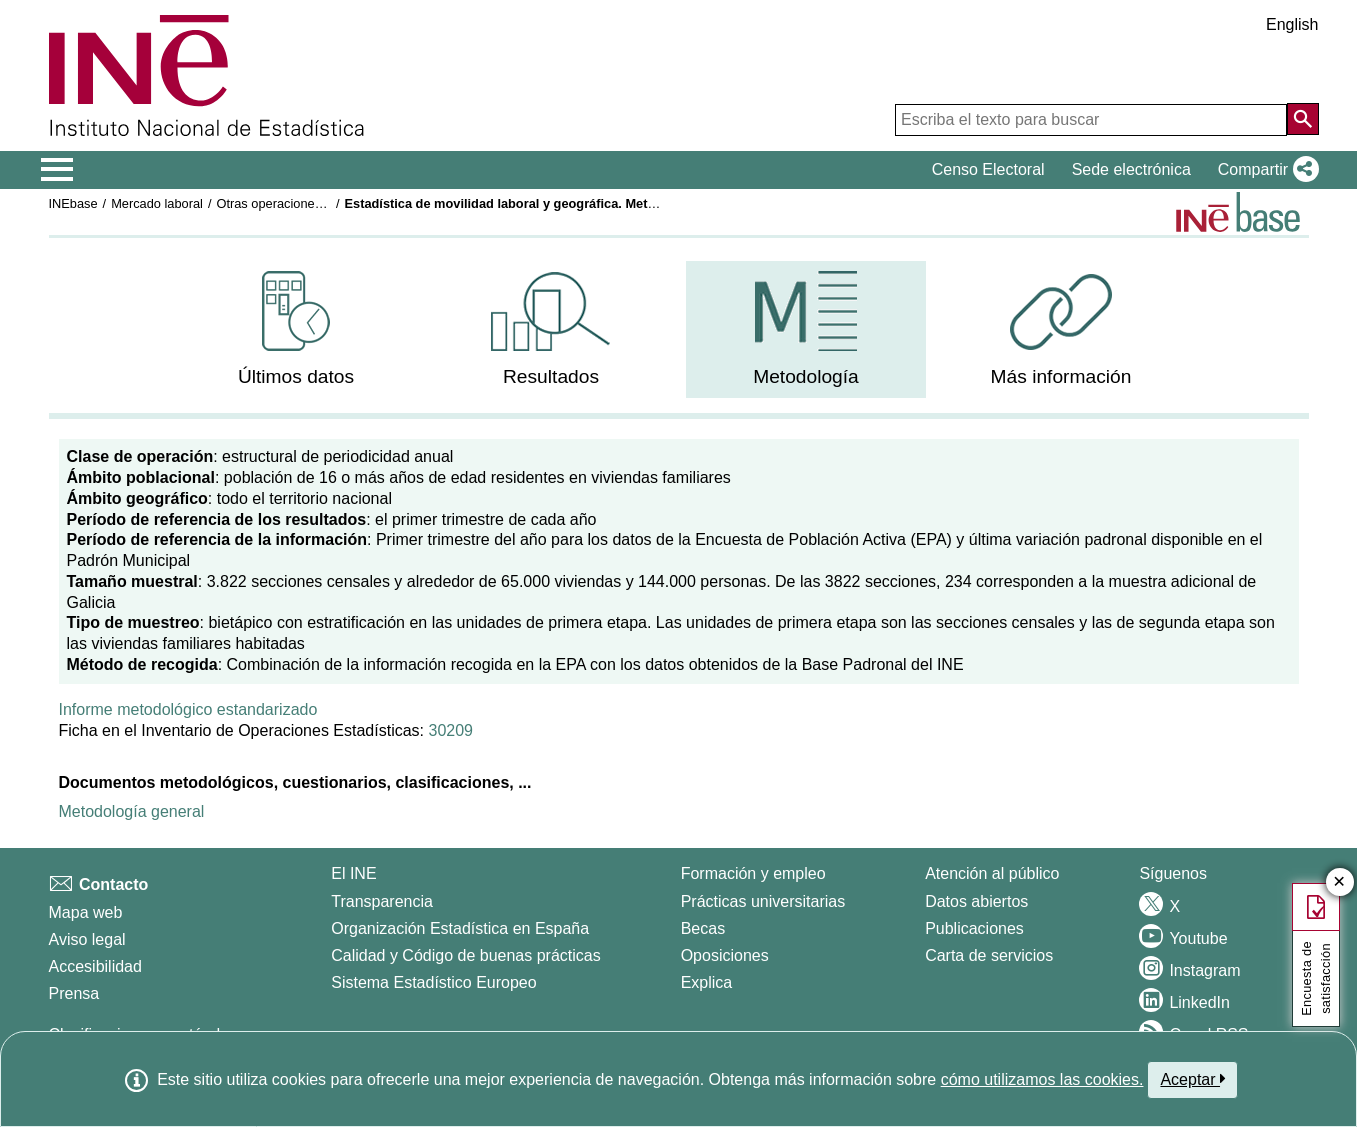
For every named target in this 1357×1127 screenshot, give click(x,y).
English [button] (1292, 24)
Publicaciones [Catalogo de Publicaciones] (974, 928)
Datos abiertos (976, 901)
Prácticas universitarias (763, 901)
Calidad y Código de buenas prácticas (466, 955)
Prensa (74, 993)
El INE (353, 873)
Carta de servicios (989, 955)
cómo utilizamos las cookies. (1042, 1079)
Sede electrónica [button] (1131, 169)
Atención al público (992, 873)
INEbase (73, 203)
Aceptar (1192, 1079)
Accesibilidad (95, 966)
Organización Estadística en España (460, 928)
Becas (703, 928)
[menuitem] (296, 329)
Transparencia (382, 901)
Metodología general (132, 811)
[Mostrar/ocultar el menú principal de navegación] (57, 170)
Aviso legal (87, 939)
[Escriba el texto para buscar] (1091, 120)
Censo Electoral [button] (988, 169)
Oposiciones (725, 955)
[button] (1264, 170)
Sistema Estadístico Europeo (433, 982)
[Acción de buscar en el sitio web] (1303, 119)
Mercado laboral (157, 203)
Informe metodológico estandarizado (188, 709)
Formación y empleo (753, 873)
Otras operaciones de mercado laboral (325, 203)
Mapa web (86, 912)
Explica (707, 982)
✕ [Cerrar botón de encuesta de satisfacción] (1339, 882)
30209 (450, 730)
